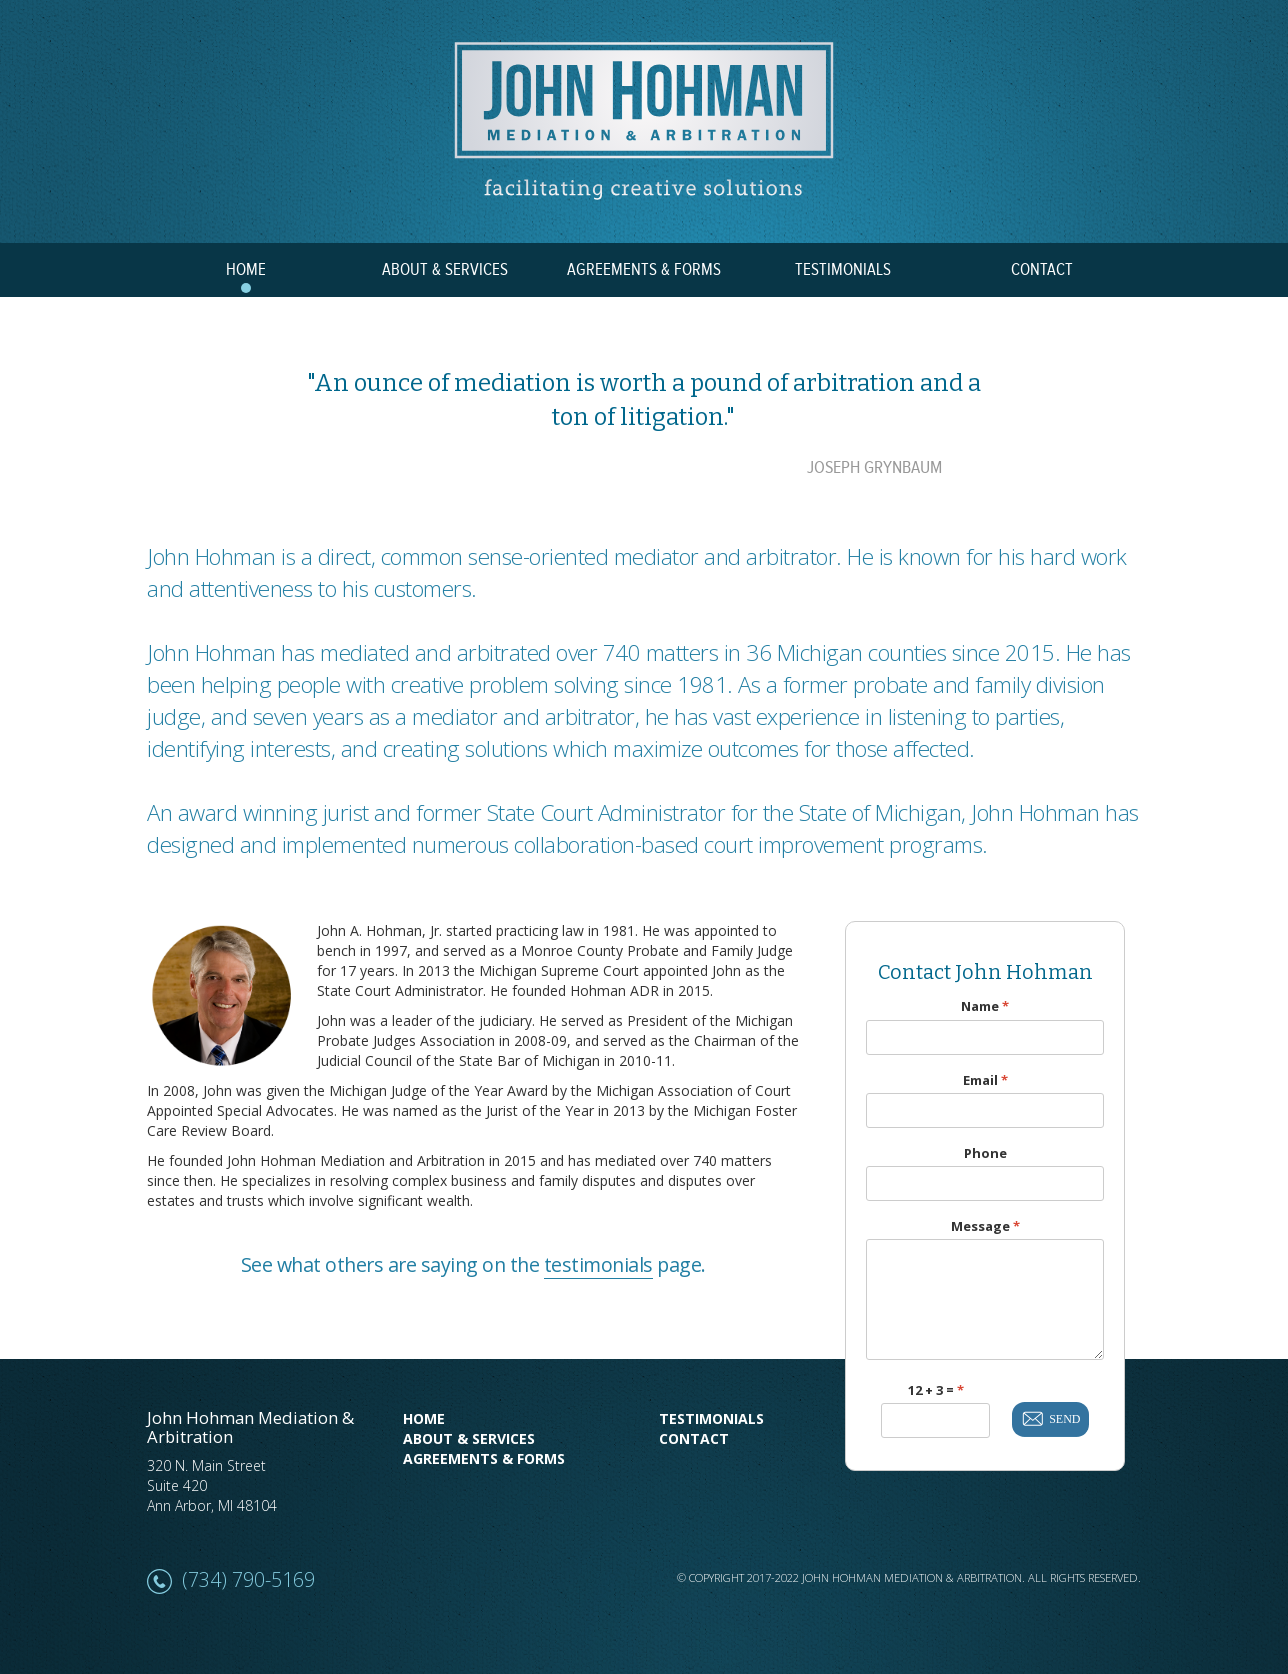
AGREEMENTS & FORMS (644, 270)
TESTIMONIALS (843, 270)
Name (985, 1006)
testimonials (598, 1264)
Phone (985, 1153)
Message (985, 1226)
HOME (246, 270)
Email (985, 1080)
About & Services (469, 1438)
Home (424, 1418)
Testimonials (711, 1418)
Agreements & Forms (484, 1458)
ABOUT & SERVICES (445, 270)
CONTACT (1042, 270)
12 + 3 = (936, 1390)
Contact (694, 1438)
